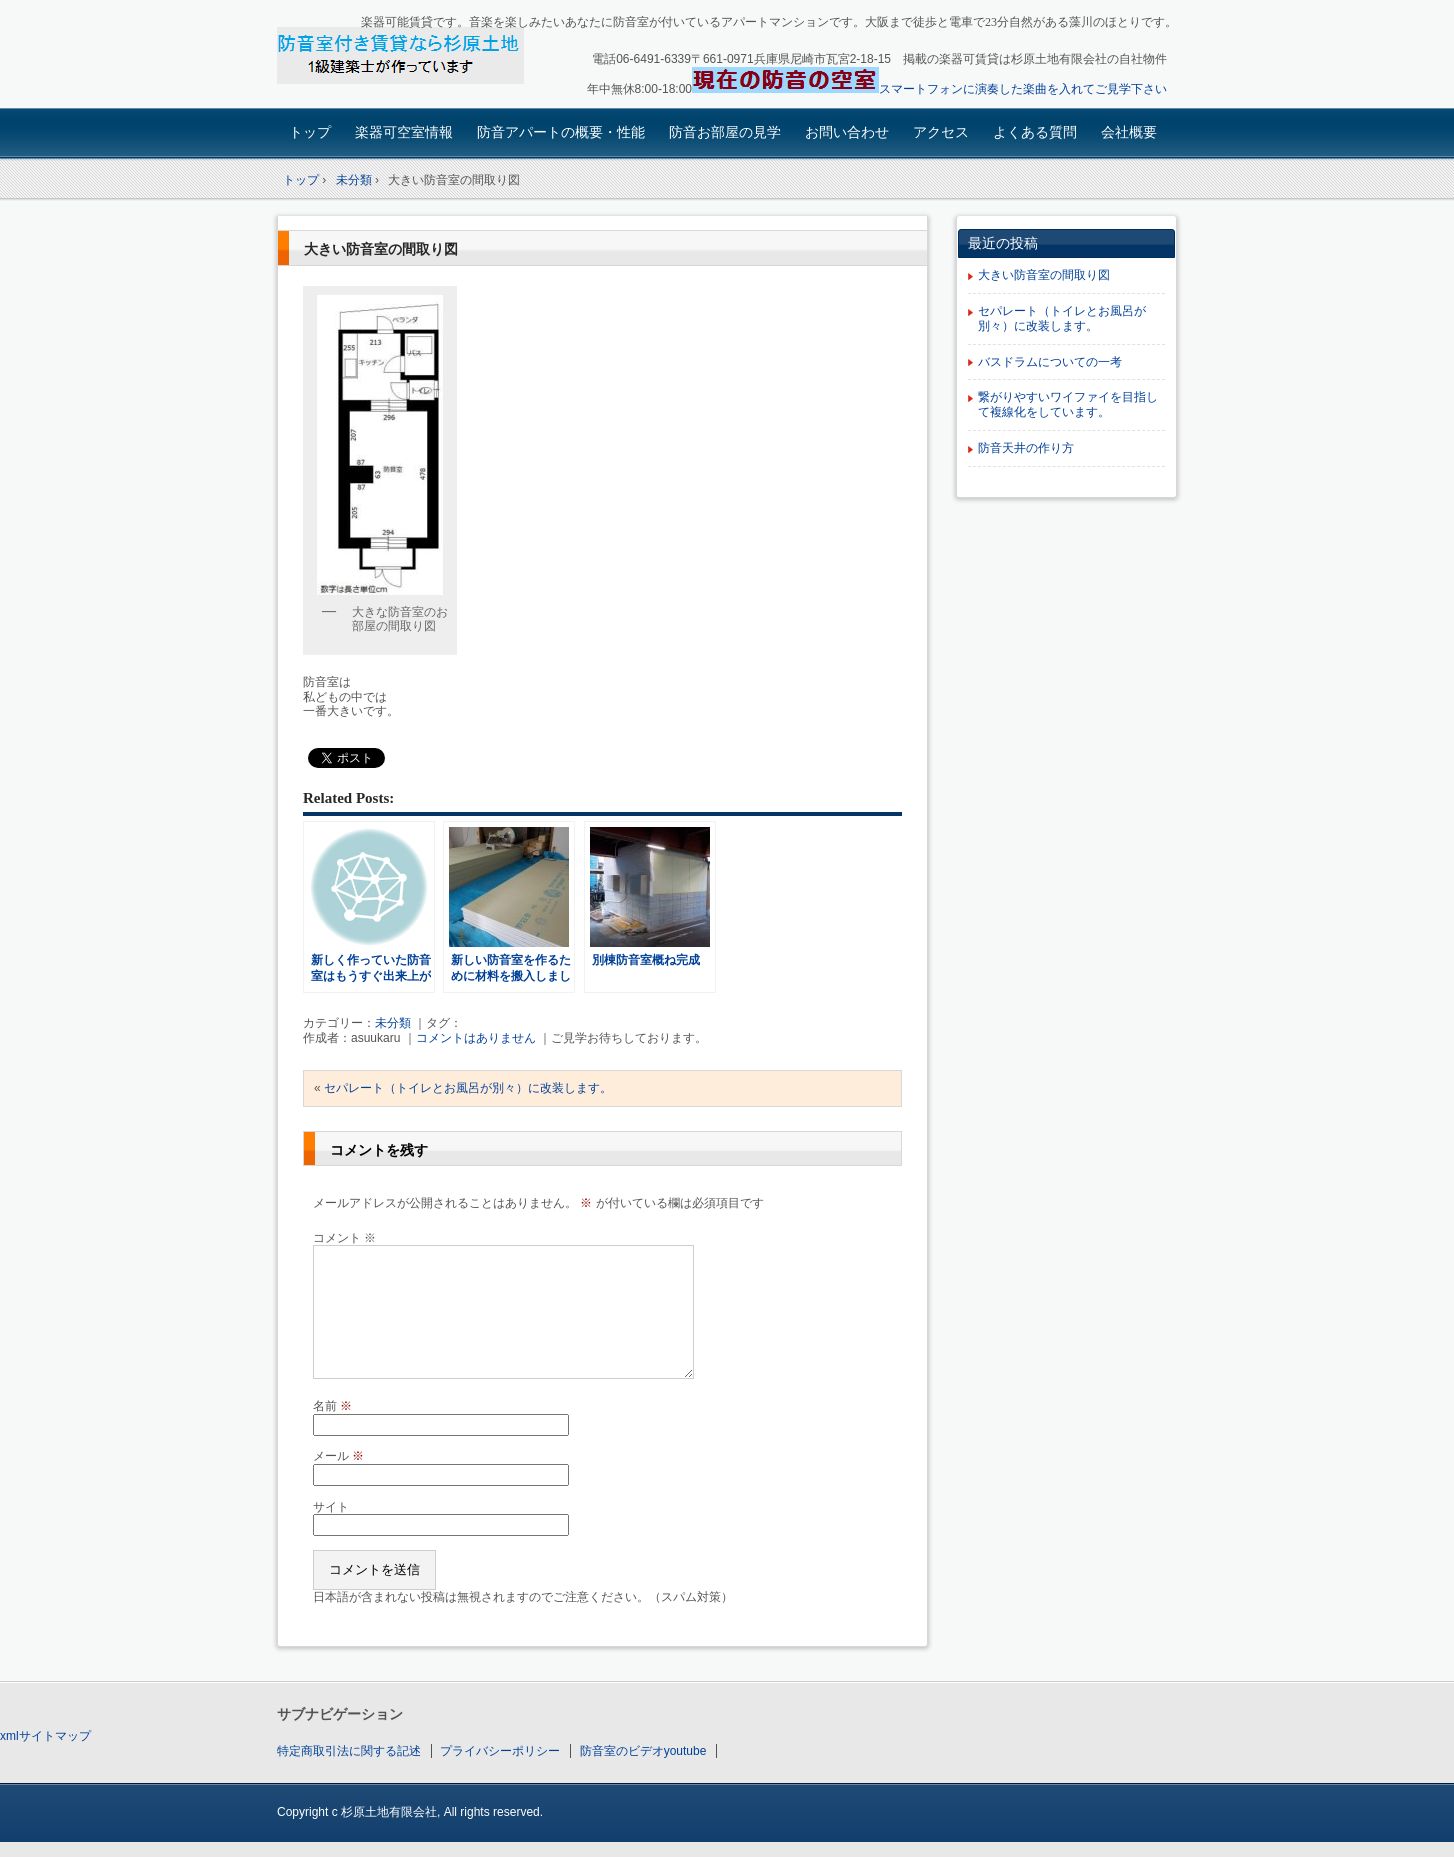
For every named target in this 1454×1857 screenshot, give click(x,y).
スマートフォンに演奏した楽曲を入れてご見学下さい (1023, 89)
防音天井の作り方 (1026, 448)
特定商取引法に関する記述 (349, 1751)
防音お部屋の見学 (725, 132)
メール (338, 1456)
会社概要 (1129, 132)
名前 (332, 1406)
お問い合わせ (847, 132)
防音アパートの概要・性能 (561, 132)
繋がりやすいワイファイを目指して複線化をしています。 (1068, 404)
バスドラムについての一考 (1050, 362)
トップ (310, 132)
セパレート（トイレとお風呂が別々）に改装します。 (468, 1088)
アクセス (941, 132)
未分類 (393, 1023)
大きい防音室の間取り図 (381, 249)
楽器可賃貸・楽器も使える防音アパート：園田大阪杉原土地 (417, 56)
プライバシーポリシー (500, 1751)
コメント (344, 1238)
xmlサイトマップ (45, 1736)
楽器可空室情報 (404, 132)
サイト (331, 1507)
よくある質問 (1035, 132)
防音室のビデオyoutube (643, 1751)
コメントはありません (476, 1038)
